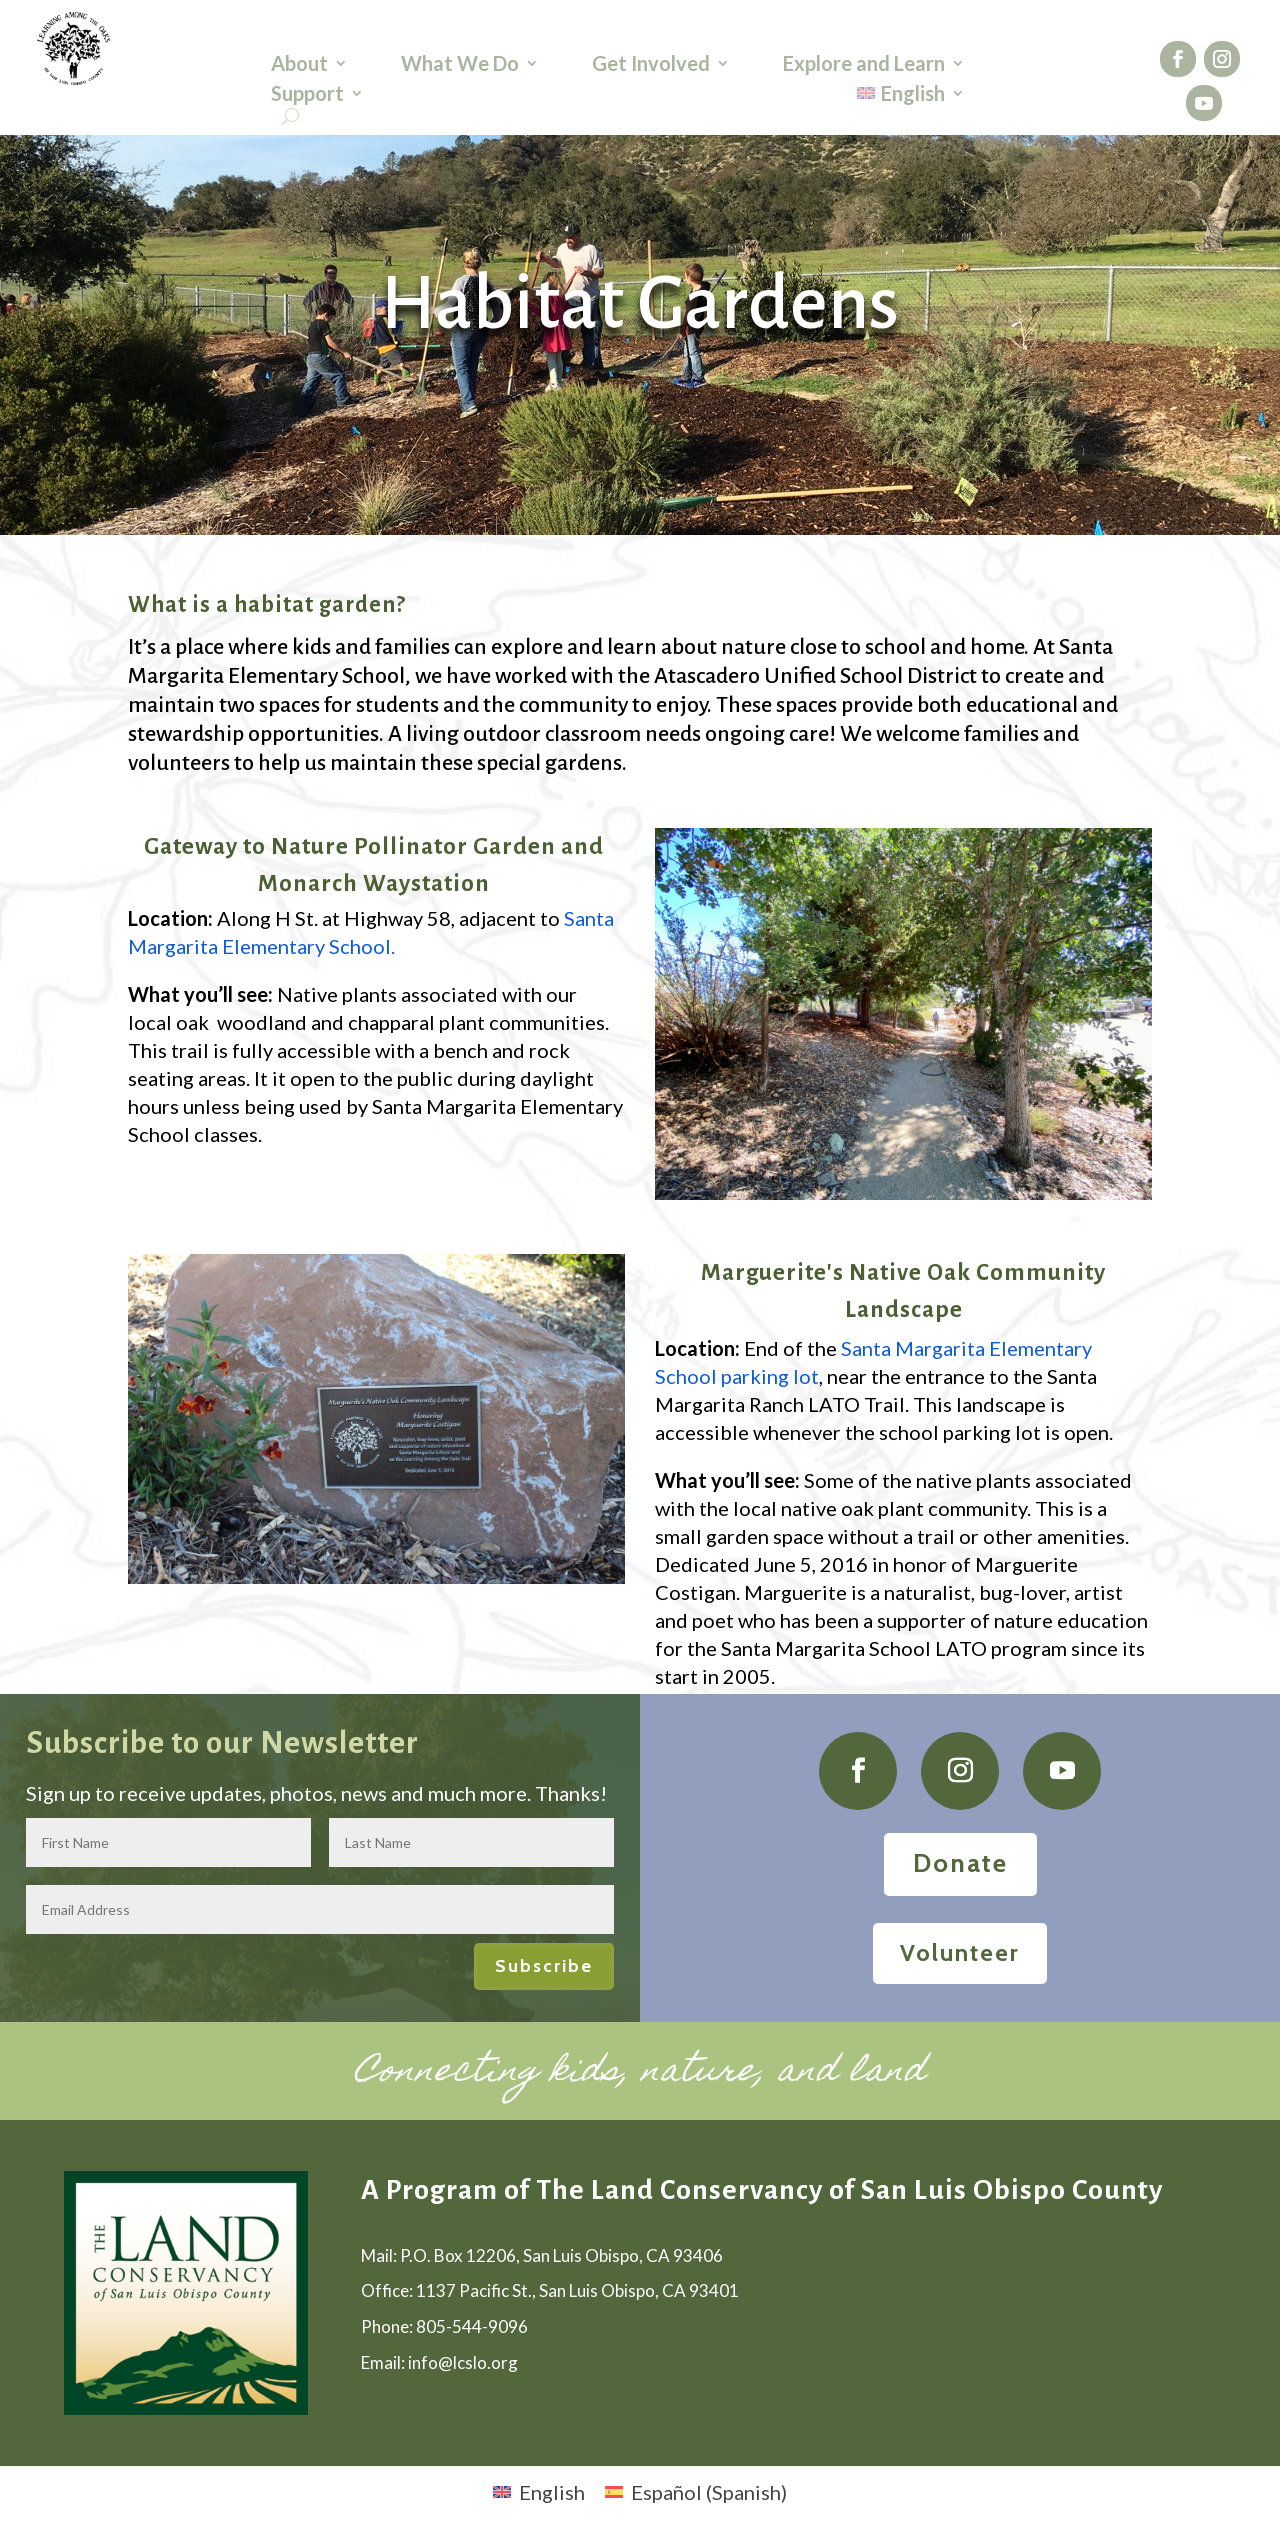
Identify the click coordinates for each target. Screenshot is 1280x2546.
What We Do (460, 65)
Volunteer (960, 1952)
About (299, 65)
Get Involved (651, 65)
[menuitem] (911, 97)
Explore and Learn (864, 65)
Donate (960, 1863)
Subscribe (544, 1966)
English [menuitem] (552, 2492)
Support (307, 95)
